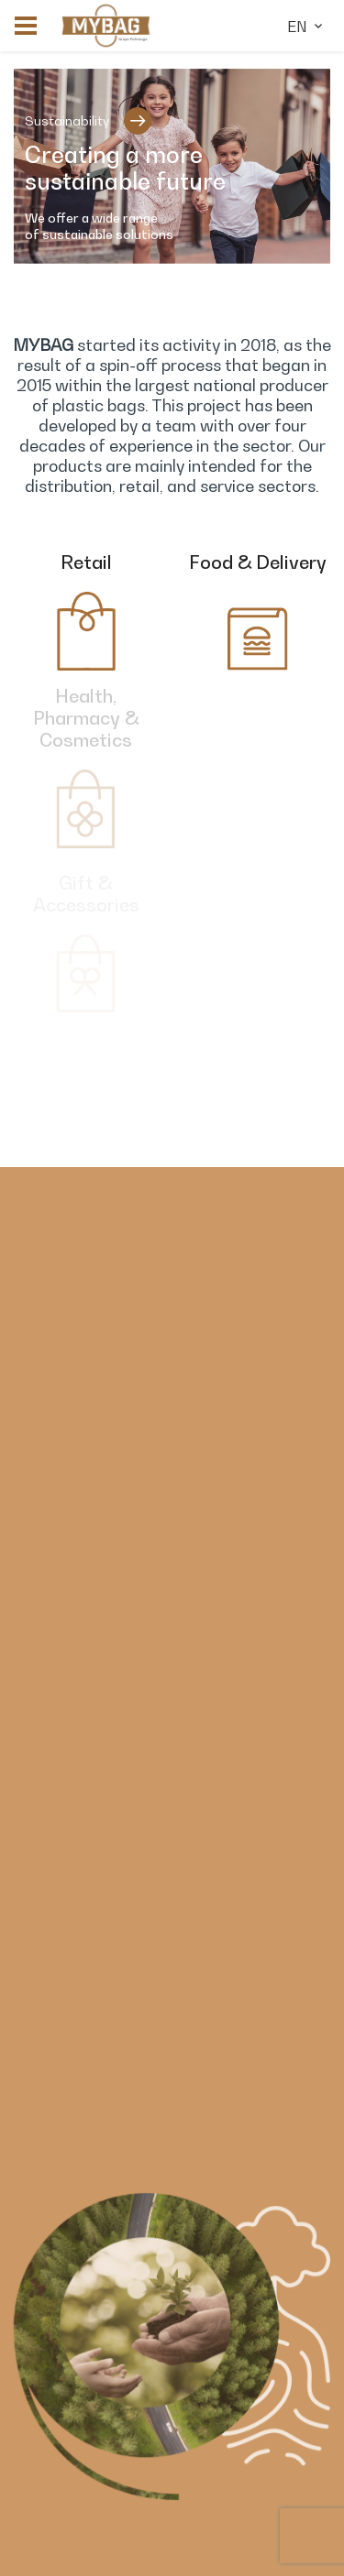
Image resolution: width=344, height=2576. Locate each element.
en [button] (306, 26)
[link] (106, 26)
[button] (26, 26)
